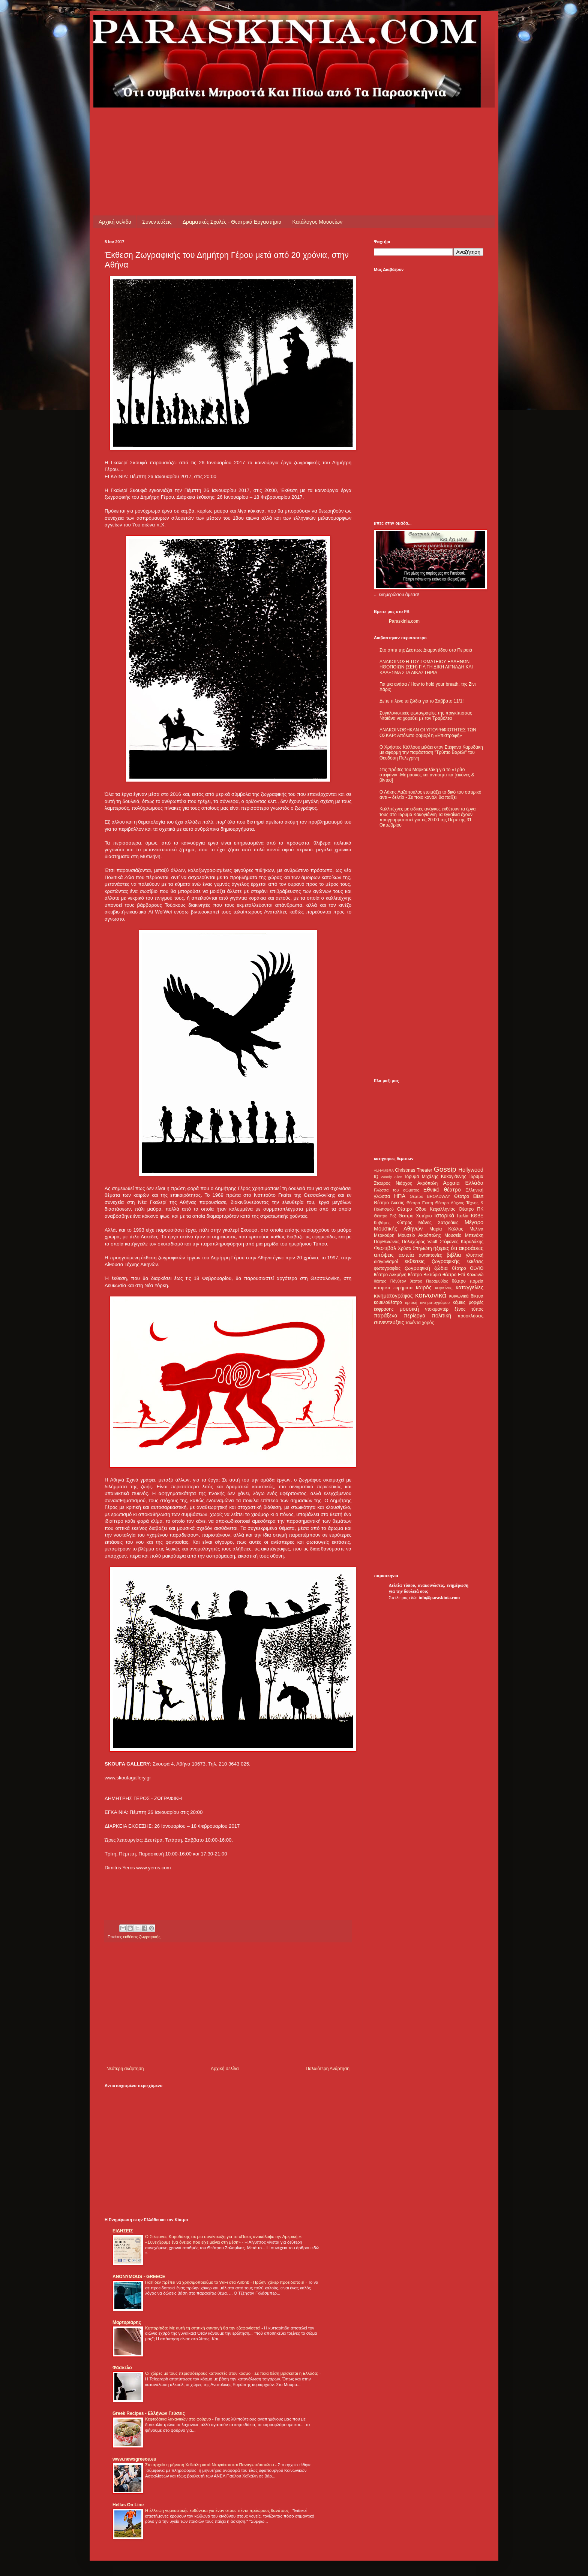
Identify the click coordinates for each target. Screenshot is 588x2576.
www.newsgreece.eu (134, 2459)
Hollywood (471, 1170)
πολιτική (441, 1316)
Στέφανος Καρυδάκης (461, 1241)
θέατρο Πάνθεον (390, 1281)
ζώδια (441, 1268)
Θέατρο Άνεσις (389, 1202)
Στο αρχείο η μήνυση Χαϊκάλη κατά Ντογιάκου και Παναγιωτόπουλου (210, 2464)
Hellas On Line (128, 2504)
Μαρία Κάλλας (446, 1229)
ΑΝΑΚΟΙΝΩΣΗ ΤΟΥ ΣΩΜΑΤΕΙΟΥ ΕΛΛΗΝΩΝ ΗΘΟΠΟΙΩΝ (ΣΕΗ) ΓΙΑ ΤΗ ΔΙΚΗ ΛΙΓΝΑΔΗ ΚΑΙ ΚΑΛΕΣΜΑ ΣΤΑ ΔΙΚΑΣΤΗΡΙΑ (426, 667)
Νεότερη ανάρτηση (125, 2068)
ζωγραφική (417, 1268)
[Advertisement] (241, 124)
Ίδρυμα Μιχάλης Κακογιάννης (435, 1176)
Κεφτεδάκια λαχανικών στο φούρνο (178, 2419)
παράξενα (386, 1316)
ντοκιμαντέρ (437, 1309)
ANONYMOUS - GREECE (138, 2276)
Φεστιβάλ (385, 1248)
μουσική (409, 1309)
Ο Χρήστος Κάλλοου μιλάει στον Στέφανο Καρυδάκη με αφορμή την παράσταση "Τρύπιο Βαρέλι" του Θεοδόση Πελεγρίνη (431, 753)
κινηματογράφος (393, 1296)
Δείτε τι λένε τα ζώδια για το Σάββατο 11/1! (422, 701)
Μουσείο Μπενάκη (463, 1235)
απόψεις (384, 1255)
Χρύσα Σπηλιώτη (415, 1248)
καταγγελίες (469, 1287)
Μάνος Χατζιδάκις (438, 1222)
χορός (428, 1322)
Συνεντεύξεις (156, 222)
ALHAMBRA (384, 1170)
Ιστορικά (444, 1215)
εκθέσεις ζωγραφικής (141, 1937)
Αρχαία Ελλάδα (463, 1183)
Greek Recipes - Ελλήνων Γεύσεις (148, 2413)
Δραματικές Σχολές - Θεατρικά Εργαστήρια (232, 222)
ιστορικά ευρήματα (393, 1287)
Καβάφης (382, 1222)
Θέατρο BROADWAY (430, 1196)
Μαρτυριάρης (126, 2322)
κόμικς (459, 1302)
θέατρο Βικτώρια (424, 1274)
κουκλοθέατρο (388, 1302)
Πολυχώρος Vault (420, 1241)
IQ (376, 1176)
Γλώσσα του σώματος (396, 1190)
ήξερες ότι (445, 1248)
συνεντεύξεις (389, 1322)
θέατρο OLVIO (467, 1268)
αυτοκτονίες (430, 1255)
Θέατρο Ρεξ (385, 1216)
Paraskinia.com (404, 621)
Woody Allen (391, 1177)
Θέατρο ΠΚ (471, 1209)
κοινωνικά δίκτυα (466, 1296)
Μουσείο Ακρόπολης (419, 1235)
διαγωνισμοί (386, 1261)
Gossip (445, 1169)
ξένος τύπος (468, 1309)
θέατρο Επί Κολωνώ (462, 1274)
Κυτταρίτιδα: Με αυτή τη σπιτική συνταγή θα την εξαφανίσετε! (203, 2328)
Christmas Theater (413, 1170)
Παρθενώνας (387, 1241)
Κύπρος (404, 1222)
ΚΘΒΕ (477, 1215)
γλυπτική (474, 1255)
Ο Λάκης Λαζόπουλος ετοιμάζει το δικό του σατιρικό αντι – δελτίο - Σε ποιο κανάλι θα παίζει (430, 794)
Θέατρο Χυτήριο (415, 1215)
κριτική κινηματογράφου (427, 1302)
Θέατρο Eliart (468, 1196)
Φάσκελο (122, 2367)
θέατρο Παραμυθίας (429, 1281)
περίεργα (415, 1316)
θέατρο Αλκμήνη (390, 1274)
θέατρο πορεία (467, 1281)
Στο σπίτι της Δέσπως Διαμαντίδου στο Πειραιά (426, 650)
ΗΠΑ (399, 1196)
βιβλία (454, 1255)
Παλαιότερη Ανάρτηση (328, 2068)
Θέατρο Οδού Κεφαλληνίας (426, 1209)
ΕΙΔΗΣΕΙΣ (122, 2231)
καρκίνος (444, 1287)
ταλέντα (413, 1322)
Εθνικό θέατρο (442, 1190)
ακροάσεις (471, 1248)
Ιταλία (462, 1215)
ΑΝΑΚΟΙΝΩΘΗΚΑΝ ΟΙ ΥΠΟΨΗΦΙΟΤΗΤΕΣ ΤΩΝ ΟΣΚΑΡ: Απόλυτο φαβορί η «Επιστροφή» (428, 732)
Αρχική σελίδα (115, 222)
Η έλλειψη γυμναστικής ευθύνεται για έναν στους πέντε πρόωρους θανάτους (217, 2510)
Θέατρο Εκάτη (419, 1203)
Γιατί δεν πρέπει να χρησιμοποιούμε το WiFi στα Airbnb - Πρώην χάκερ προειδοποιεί (225, 2282)
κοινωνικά (430, 1295)
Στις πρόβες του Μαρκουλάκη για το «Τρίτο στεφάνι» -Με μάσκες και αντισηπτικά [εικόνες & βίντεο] (427, 775)
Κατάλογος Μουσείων (317, 222)
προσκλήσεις (470, 1316)
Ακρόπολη (427, 1183)
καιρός (424, 1287)
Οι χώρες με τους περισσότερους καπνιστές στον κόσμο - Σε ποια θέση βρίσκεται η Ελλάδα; (232, 2373)
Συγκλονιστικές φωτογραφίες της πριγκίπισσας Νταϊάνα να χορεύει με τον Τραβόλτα (426, 715)
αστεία (406, 1255)
